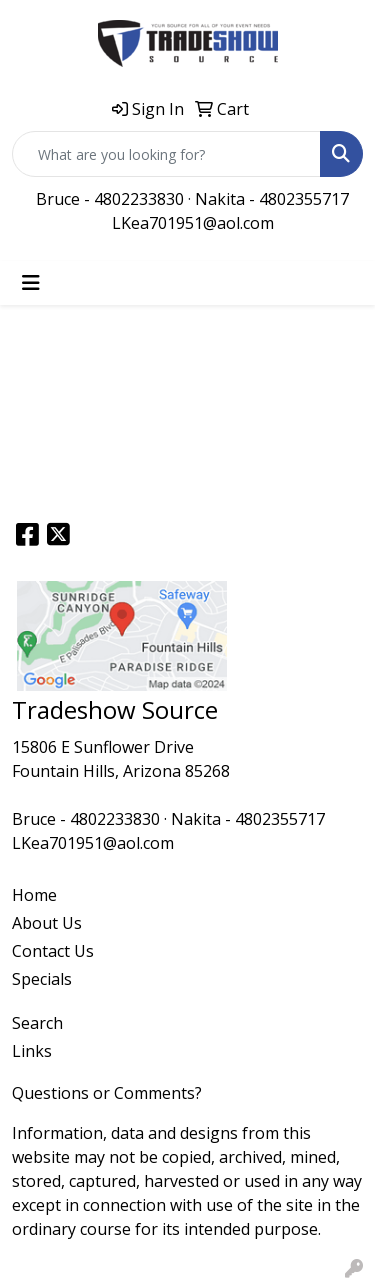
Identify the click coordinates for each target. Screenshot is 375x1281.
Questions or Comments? (107, 1093)
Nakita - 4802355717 (272, 199)
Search (37, 1023)
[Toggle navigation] (31, 283)
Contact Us (53, 951)
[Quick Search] (166, 154)
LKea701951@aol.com (193, 223)
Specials (42, 979)
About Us (47, 923)
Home (34, 895)
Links (32, 1051)
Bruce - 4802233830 (110, 199)
